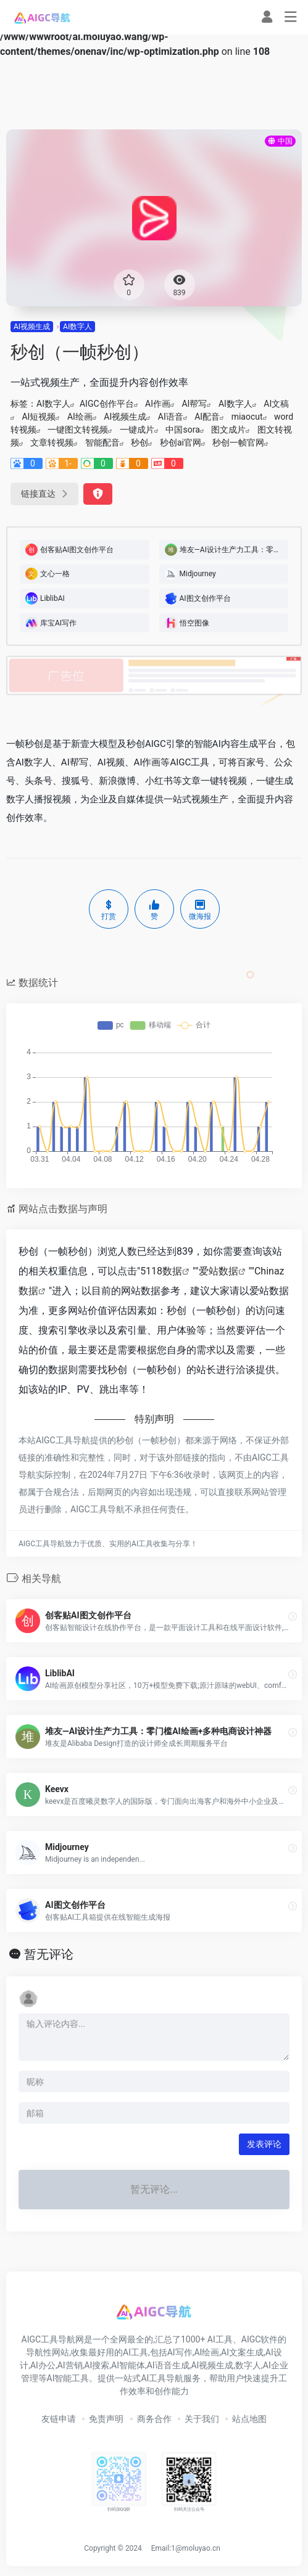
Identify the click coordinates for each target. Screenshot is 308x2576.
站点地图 (249, 2419)
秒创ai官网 (180, 442)
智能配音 (102, 442)
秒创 (139, 442)
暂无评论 (48, 1954)
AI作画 (157, 404)
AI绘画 (80, 417)
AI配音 (207, 417)
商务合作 (154, 2419)
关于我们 (202, 2419)
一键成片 (137, 429)
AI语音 (170, 417)
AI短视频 (39, 417)
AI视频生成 (32, 326)
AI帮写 (194, 404)
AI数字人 (77, 326)
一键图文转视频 (78, 429)
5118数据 (161, 1271)
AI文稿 (276, 404)
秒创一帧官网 (238, 442)
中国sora (182, 429)
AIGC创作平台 (107, 404)
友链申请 (58, 2419)
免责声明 (106, 2419)
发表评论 (264, 2144)
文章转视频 (51, 442)
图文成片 (228, 429)
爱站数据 (218, 1271)
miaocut (247, 417)
